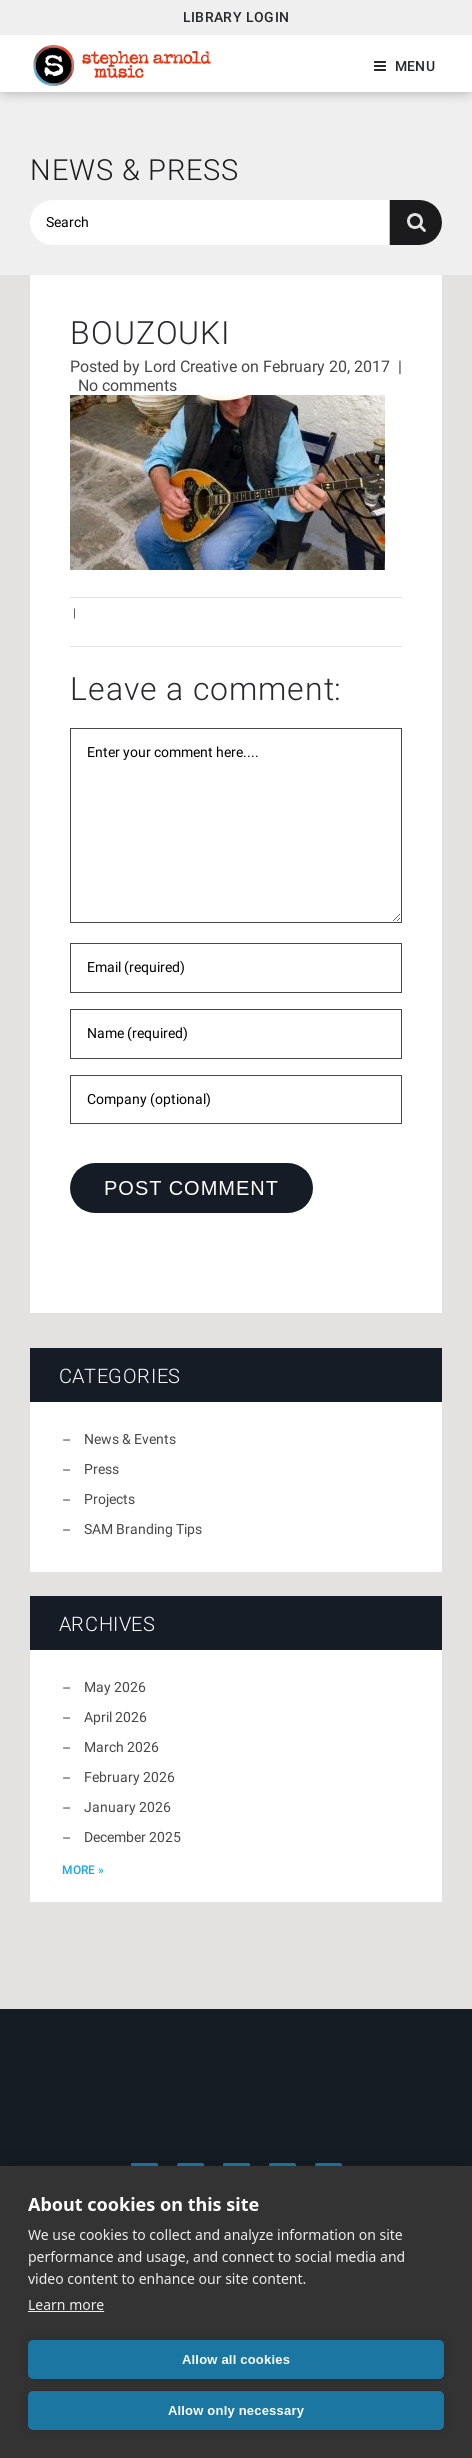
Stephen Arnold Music (122, 65)
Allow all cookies (236, 2359)
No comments (127, 385)
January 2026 (127, 1807)
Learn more (66, 2304)
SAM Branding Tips (143, 1529)
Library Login (236, 17)
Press (101, 1469)
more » (83, 1870)
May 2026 (115, 1687)
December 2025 (132, 1837)
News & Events (130, 1439)
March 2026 (121, 1747)
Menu (415, 66)
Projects (109, 1499)
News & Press (134, 170)
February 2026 (129, 1777)
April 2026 (115, 1717)
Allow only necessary (236, 2410)
